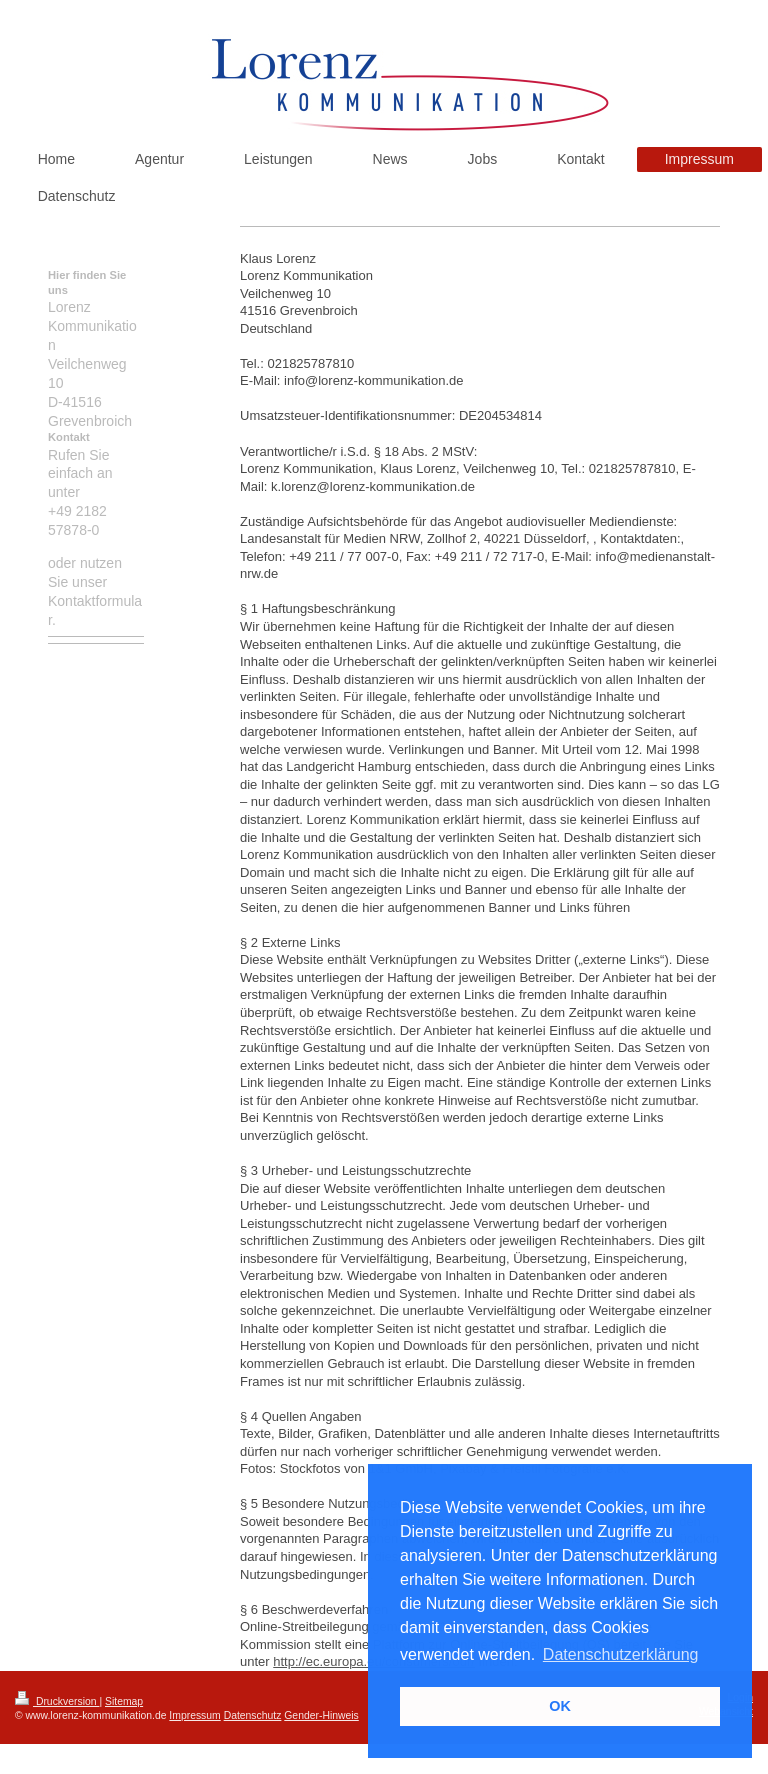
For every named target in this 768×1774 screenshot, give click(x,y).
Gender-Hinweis (321, 1715)
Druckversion (57, 1701)
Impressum (194, 1715)
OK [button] (560, 1706)
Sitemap (124, 1701)
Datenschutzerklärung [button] (621, 1654)
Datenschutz (253, 1715)
